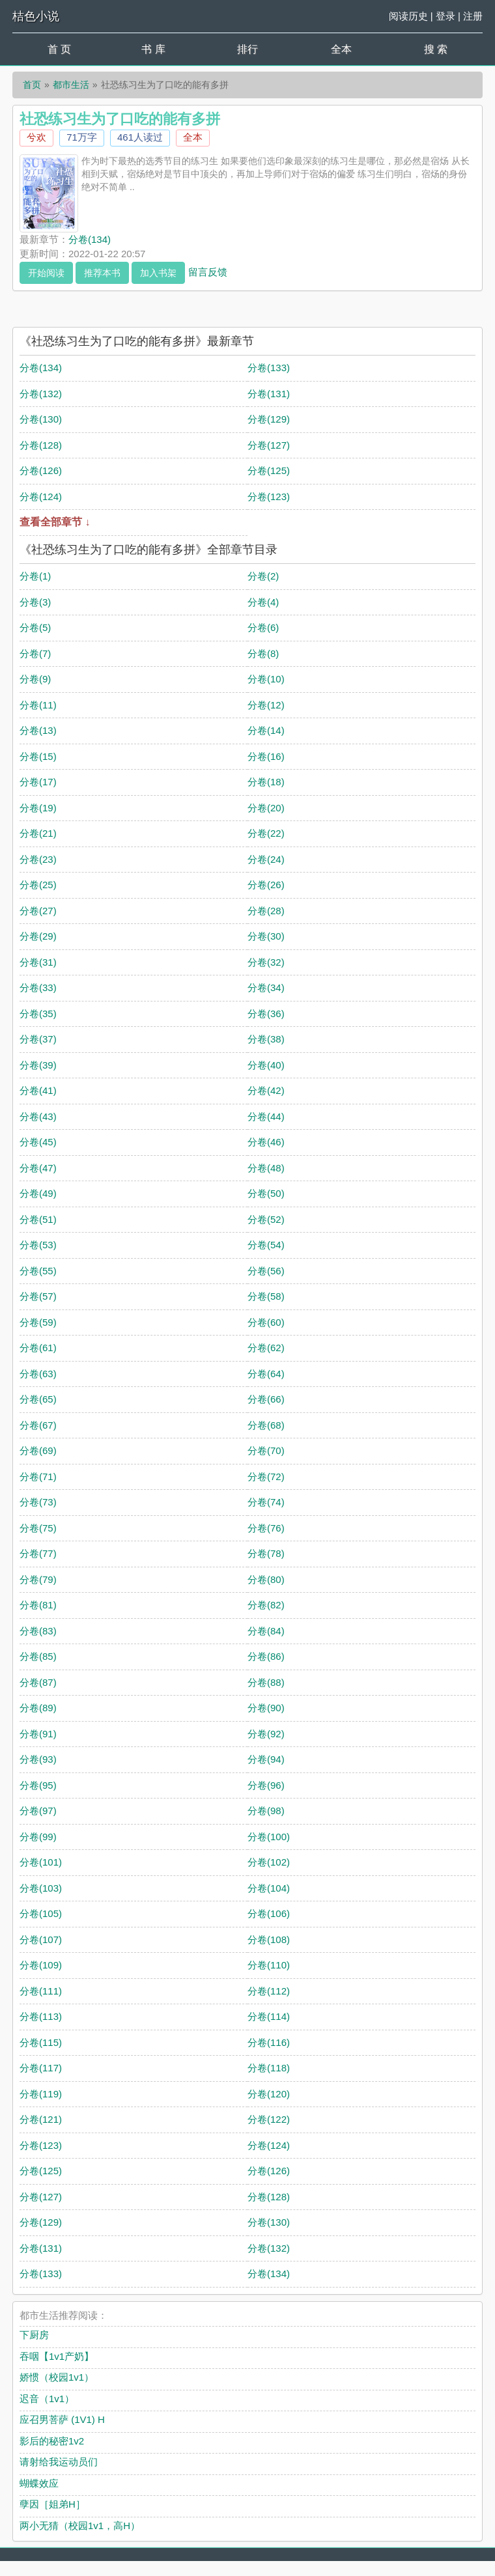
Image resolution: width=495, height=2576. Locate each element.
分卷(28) (266, 910)
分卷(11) (38, 704)
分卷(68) (266, 1425)
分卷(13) (38, 730)
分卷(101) (41, 1862)
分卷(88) (266, 1682)
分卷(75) (38, 1527)
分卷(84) (266, 1630)
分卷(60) (266, 1322)
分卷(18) (266, 781)
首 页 (59, 49)
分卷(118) (269, 2067)
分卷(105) (41, 1913)
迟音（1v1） (47, 2398)
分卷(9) (35, 678)
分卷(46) (266, 1141)
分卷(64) (266, 1373)
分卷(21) (38, 833)
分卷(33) (38, 987)
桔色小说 (35, 16)
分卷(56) (266, 1270)
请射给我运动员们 (59, 2461)
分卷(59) (38, 1322)
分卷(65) (38, 1399)
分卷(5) (35, 627)
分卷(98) (266, 1810)
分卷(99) (38, 1836)
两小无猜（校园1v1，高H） (80, 2525)
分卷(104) (269, 1888)
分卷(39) (38, 1065)
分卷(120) (269, 2093)
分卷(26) (266, 884)
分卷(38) (266, 1038)
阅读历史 (408, 15)
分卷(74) (266, 1501)
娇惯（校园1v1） (57, 2377)
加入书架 (158, 273)
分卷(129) (269, 419)
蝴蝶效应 (39, 2483)
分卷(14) (266, 730)
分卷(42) (266, 1090)
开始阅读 (46, 273)
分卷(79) (38, 1579)
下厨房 (34, 2334)
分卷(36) (266, 1013)
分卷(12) (266, 704)
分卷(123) (269, 496)
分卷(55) (38, 1270)
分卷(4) (263, 602)
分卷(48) (266, 1167)
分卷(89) (38, 1707)
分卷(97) (38, 1810)
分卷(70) (266, 1450)
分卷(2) (263, 575)
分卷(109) (41, 1964)
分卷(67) (38, 1425)
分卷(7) (35, 653)
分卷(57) (38, 1296)
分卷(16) (266, 756)
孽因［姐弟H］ (52, 2504)
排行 (247, 49)
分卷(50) (266, 1193)
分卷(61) (38, 1347)
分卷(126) (41, 470)
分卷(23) (38, 859)
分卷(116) (269, 2042)
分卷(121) (41, 2119)
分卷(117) (41, 2067)
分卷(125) (269, 470)
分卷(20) (266, 807)
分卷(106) (269, 1913)
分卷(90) (266, 1707)
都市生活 (71, 84)
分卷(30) (266, 936)
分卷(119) (41, 2093)
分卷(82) (266, 1604)
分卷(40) (266, 1065)
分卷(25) (38, 884)
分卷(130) (41, 419)
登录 (445, 15)
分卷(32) (266, 962)
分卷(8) (263, 653)
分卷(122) (269, 2119)
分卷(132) (41, 393)
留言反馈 (207, 271)
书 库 (153, 49)
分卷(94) (266, 1759)
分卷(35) (38, 1013)
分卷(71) (38, 1476)
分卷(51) (38, 1219)
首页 (32, 84)
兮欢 (36, 137)
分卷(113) (41, 2016)
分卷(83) (38, 1630)
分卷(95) (38, 1785)
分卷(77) (38, 1553)
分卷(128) (41, 445)
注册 (473, 15)
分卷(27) (38, 910)
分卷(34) (266, 987)
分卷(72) (266, 1476)
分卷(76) (266, 1527)
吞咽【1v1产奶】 (57, 2356)
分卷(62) (266, 1347)
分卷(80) (266, 1579)
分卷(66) (266, 1399)
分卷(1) (35, 575)
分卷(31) (38, 962)
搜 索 (435, 49)
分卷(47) (38, 1167)
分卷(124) (41, 496)
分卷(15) (38, 756)
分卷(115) (41, 2042)
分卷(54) (266, 1244)
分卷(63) (38, 1373)
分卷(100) (269, 1836)
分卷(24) (266, 859)
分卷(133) (269, 367)
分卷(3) (35, 602)
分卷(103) (41, 1888)
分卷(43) (38, 1116)
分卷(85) (38, 1656)
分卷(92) (266, 1733)
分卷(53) (38, 1244)
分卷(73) (38, 1501)
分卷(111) (41, 1990)
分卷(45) (38, 1141)
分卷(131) (269, 393)
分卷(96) (266, 1785)
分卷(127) (269, 445)
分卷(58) (266, 1296)
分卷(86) (266, 1656)
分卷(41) (38, 1090)
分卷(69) (38, 1450)
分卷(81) (38, 1604)
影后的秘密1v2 (52, 2440)
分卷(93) (38, 1759)
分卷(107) (41, 1939)
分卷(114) (269, 2016)
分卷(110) (269, 1964)
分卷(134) (89, 239)
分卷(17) (38, 781)
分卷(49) (38, 1193)
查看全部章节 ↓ (55, 521)
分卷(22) (266, 833)
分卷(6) (263, 627)
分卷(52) (266, 1219)
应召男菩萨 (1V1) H (62, 2419)
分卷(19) (38, 807)
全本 (341, 49)
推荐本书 (102, 273)
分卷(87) (38, 1682)
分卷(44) (266, 1116)
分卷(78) (266, 1553)
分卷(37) (38, 1038)
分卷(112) (269, 1990)
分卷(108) (269, 1939)
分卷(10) (266, 678)
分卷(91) (38, 1733)
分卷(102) (269, 1862)
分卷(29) (38, 936)
